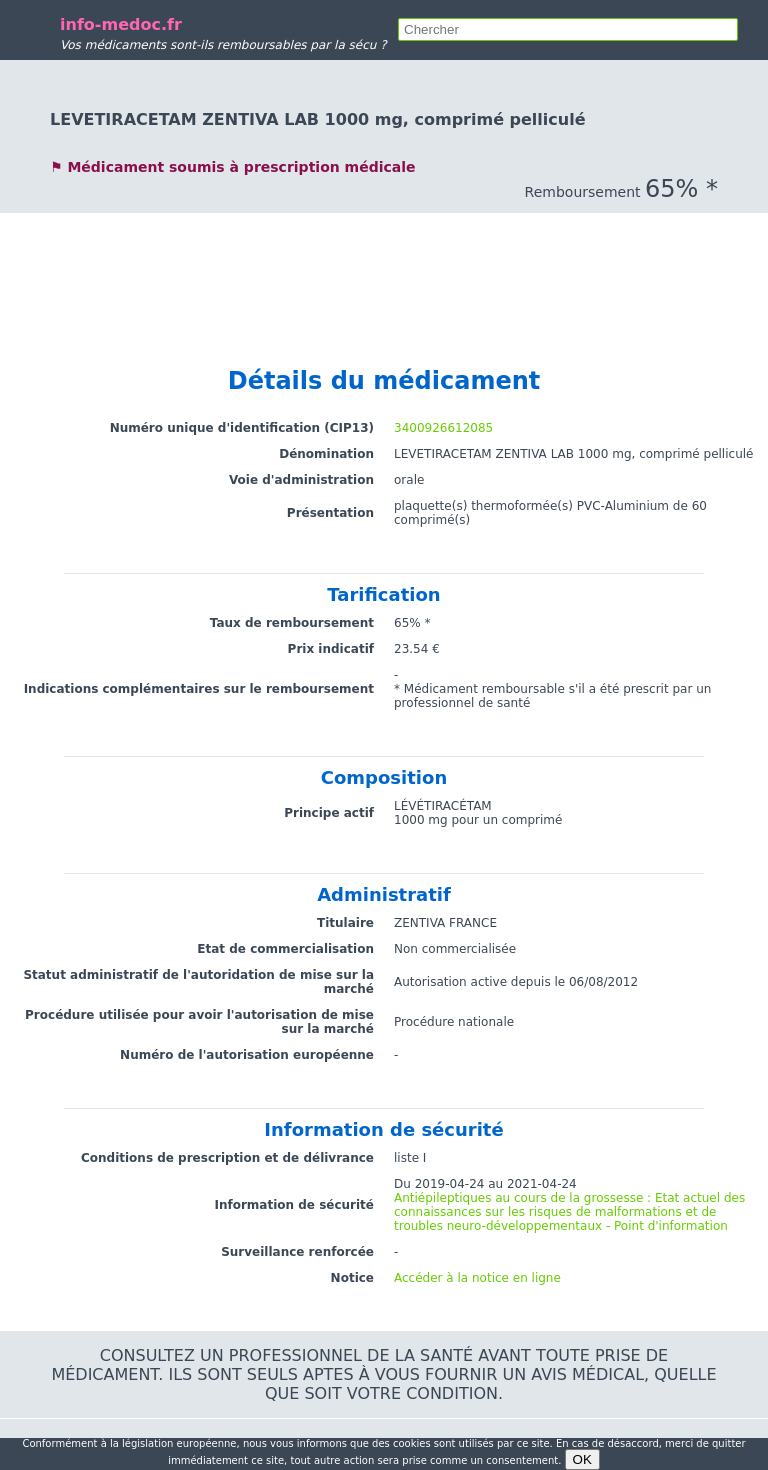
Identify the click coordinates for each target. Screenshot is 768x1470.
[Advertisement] (384, 258)
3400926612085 (443, 428)
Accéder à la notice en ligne (477, 1278)
